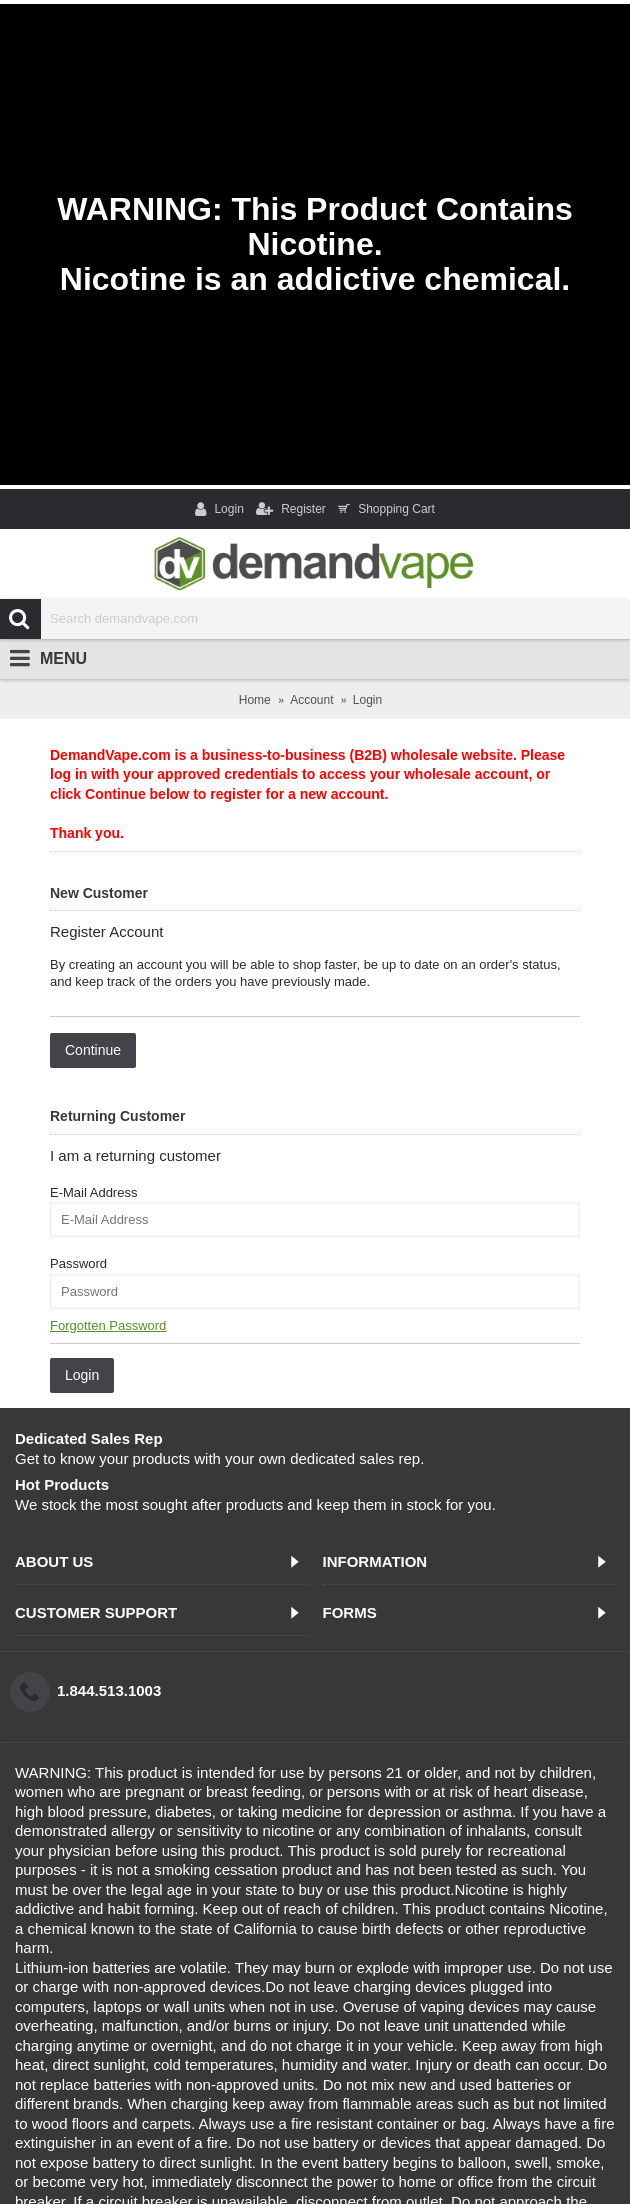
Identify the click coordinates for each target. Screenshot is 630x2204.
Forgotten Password (108, 1325)
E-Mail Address (93, 1192)
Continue (93, 1050)
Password (78, 1263)
